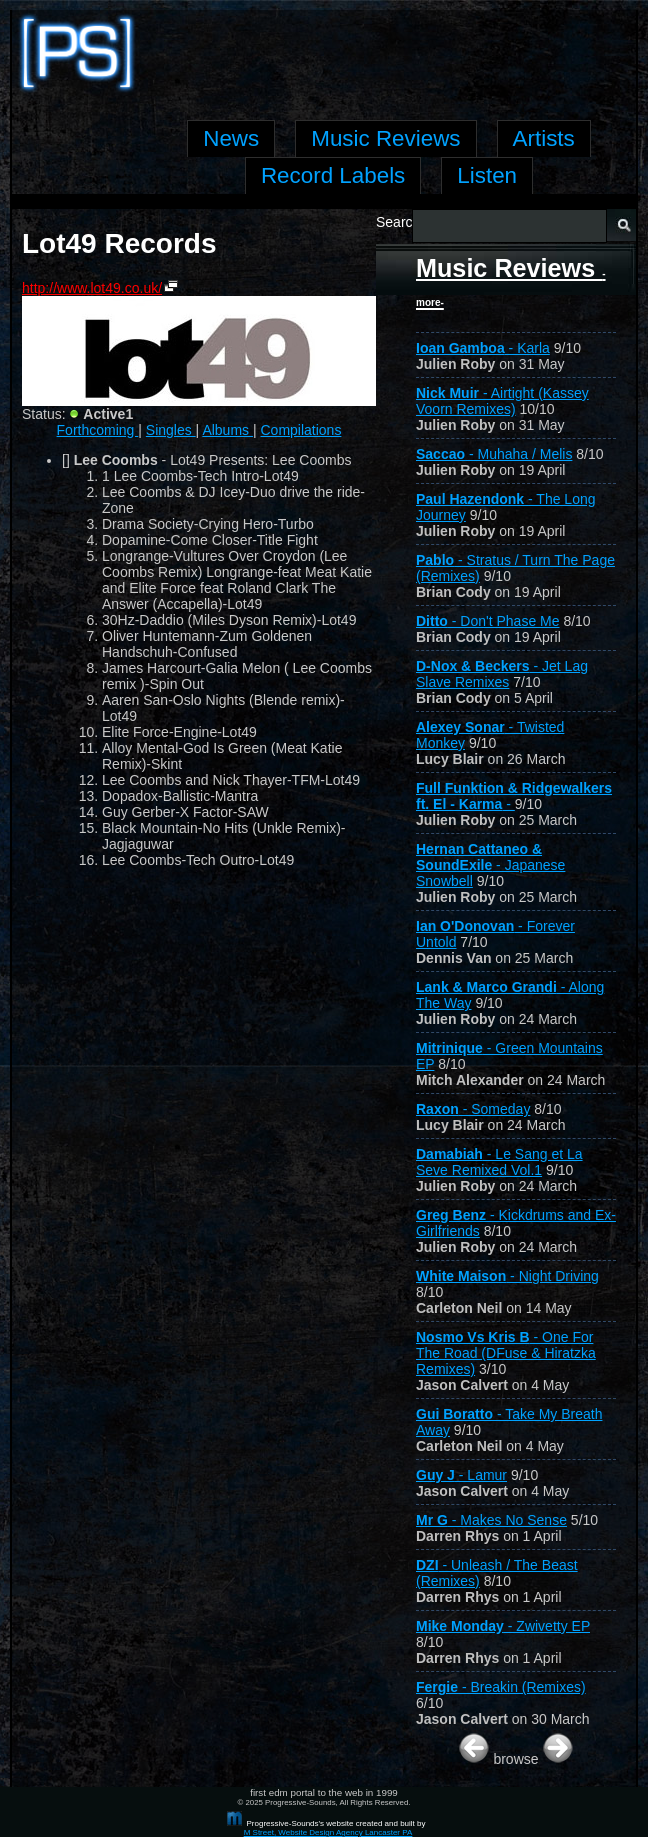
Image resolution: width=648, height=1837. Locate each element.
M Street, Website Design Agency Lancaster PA (328, 1832)
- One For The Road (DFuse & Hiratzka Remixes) (506, 1353)
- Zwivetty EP (503, 1626)
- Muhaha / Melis (494, 454)
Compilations (300, 430)
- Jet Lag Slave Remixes (502, 674)
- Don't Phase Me (488, 621)
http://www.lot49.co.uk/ (92, 288)
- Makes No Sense (491, 1520)
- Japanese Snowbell (490, 865)
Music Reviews (511, 281)
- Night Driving (507, 1276)
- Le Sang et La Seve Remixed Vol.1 (499, 1162)
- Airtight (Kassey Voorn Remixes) (502, 401)
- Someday (473, 1109)
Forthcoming (98, 430)
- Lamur (461, 1475)
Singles (171, 430)
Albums (227, 430)
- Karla (483, 348)
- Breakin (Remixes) (501, 1687)
